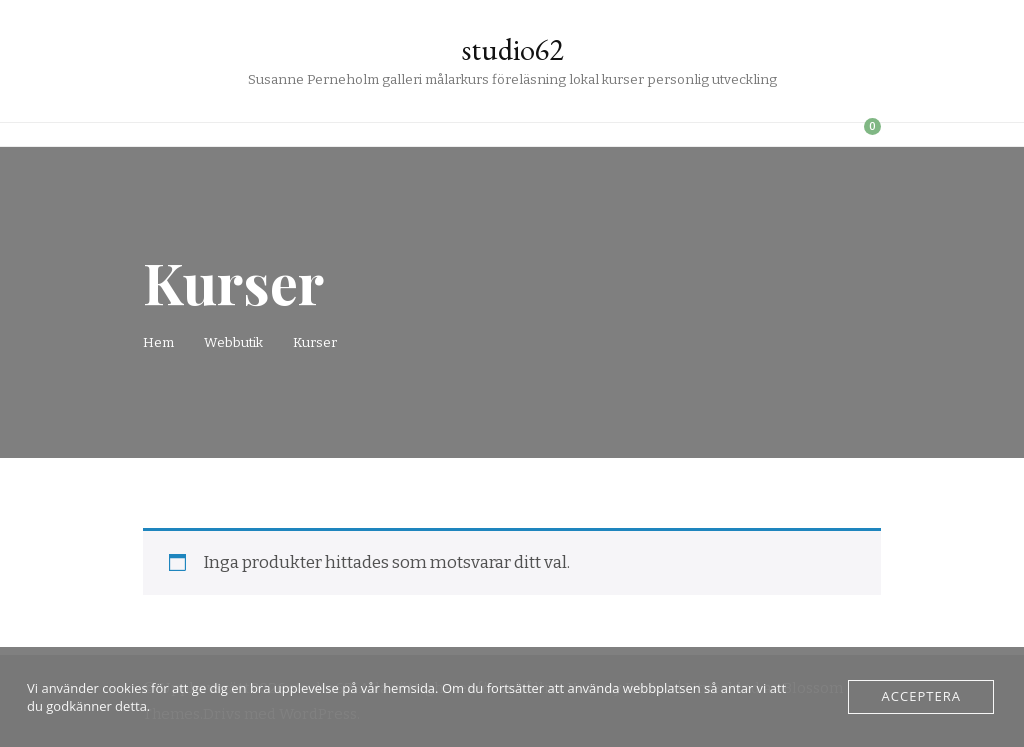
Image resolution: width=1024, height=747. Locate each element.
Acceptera (921, 697)
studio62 (512, 49)
